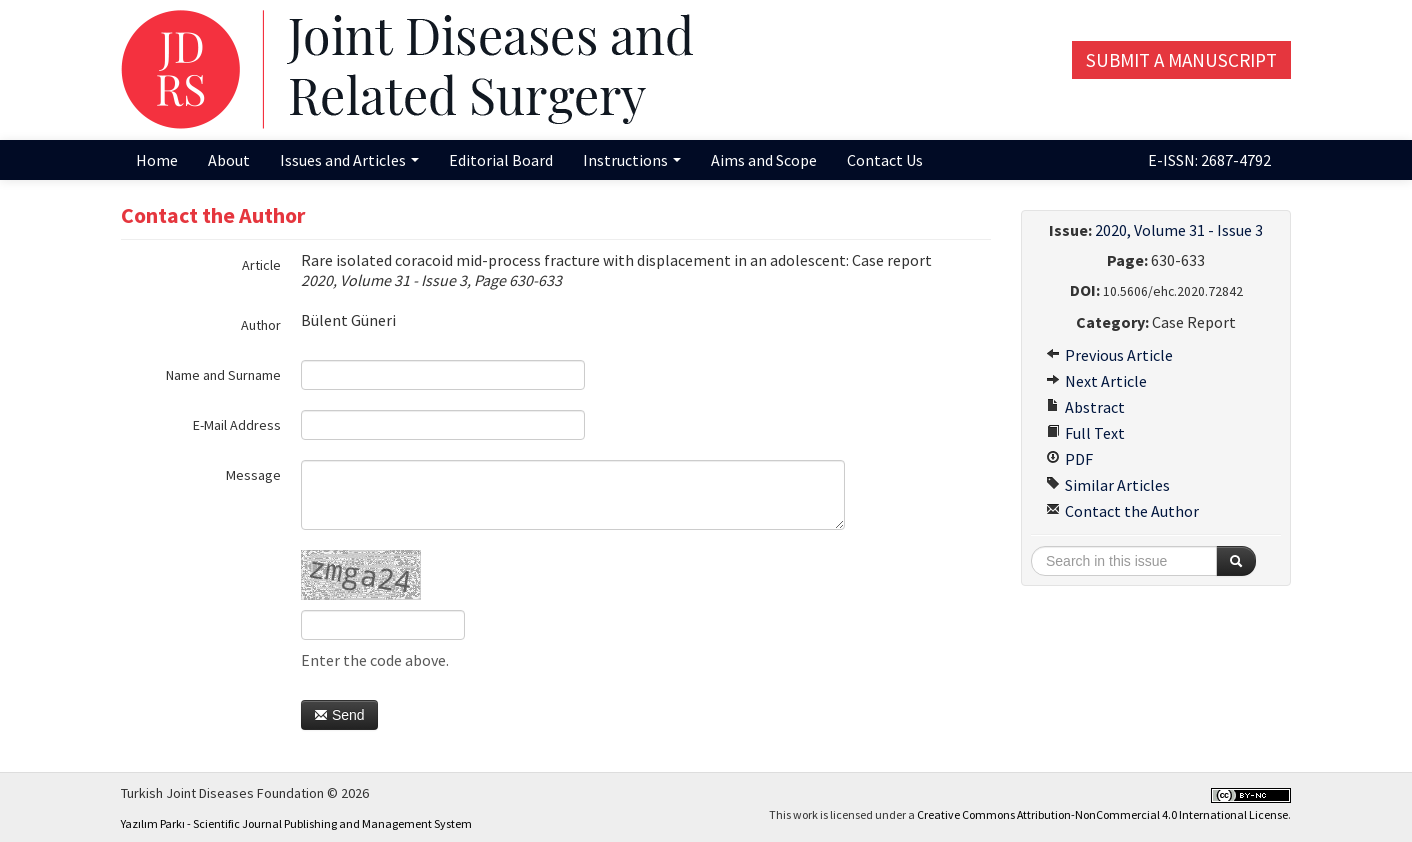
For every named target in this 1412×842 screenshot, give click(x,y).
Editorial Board (501, 160)
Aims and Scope (764, 160)
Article (261, 265)
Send (339, 715)
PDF (1069, 459)
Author (261, 325)
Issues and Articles (349, 160)
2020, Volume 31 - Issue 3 (1179, 230)
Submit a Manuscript (1181, 60)
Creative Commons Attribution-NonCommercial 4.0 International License (1102, 814)
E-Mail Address (237, 425)
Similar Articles (1108, 485)
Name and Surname (223, 375)
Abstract (1085, 407)
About (229, 160)
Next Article (1096, 381)
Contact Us (885, 160)
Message (253, 475)
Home (157, 160)
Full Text (1085, 433)
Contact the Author (1122, 511)
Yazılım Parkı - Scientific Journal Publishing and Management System (296, 823)
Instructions (632, 160)
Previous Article (1109, 355)
